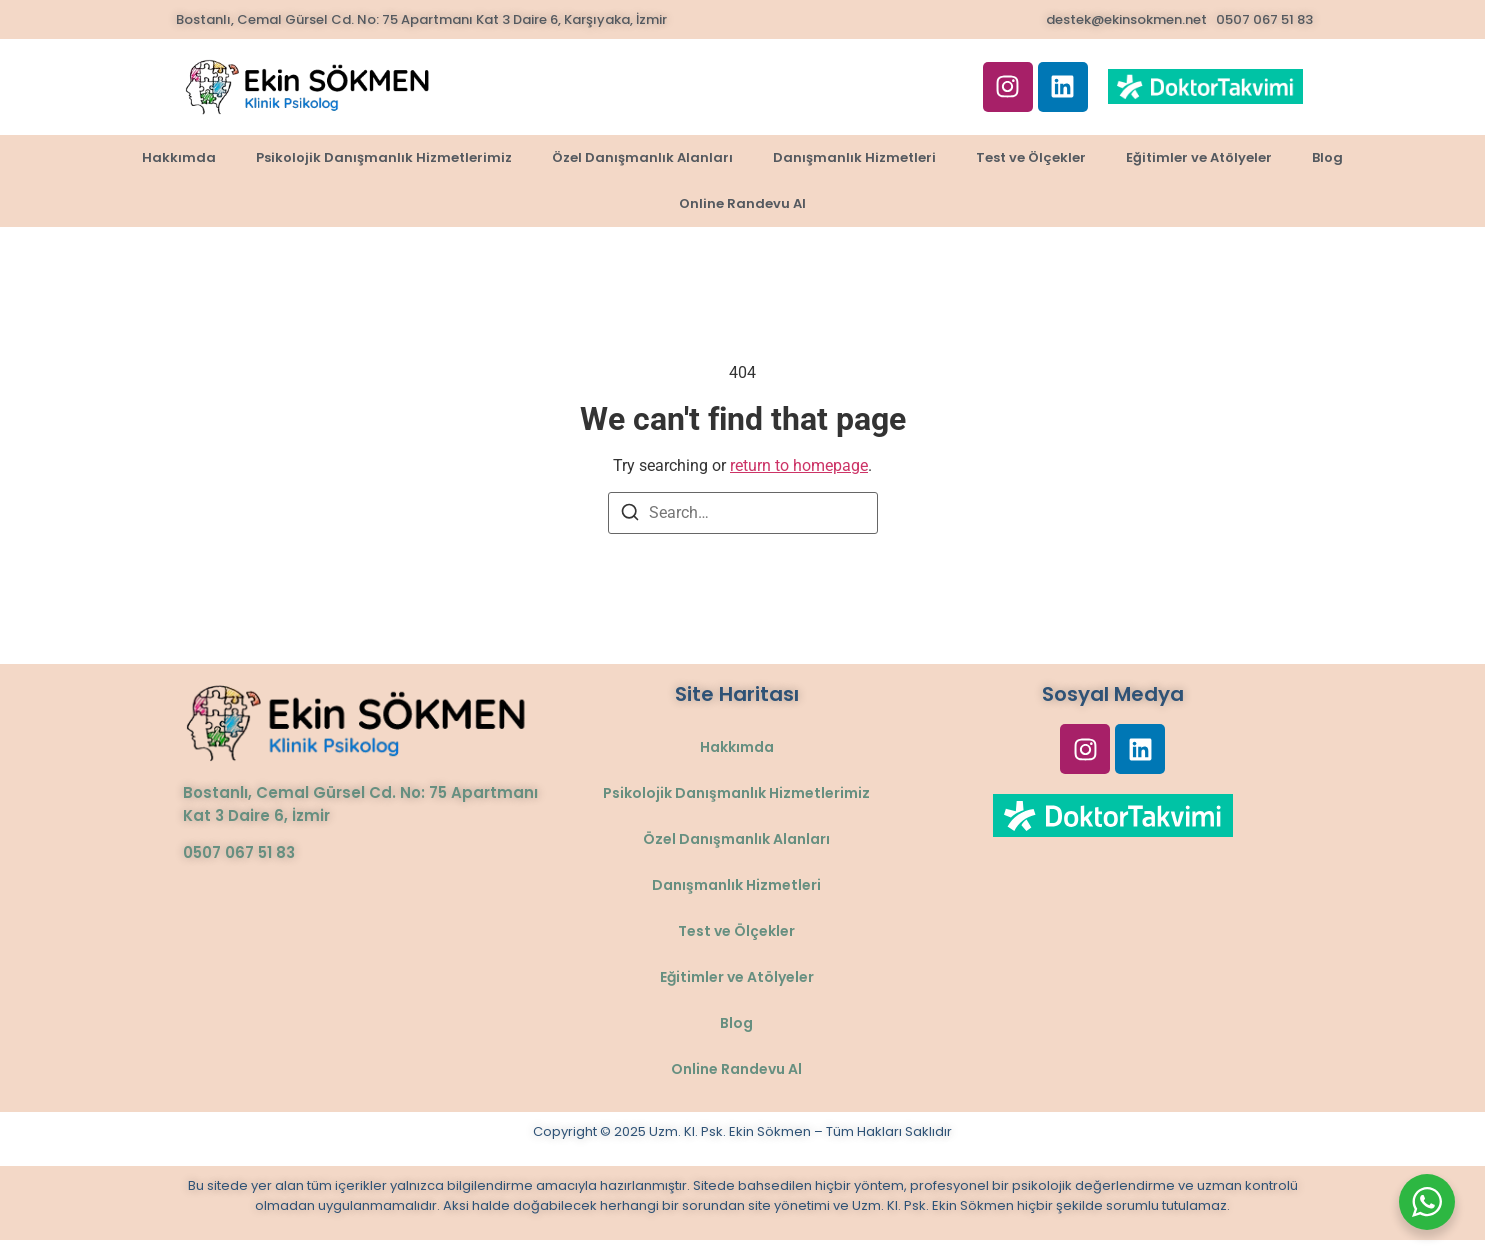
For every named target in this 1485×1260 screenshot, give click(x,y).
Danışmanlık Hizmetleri (854, 157)
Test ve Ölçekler (1031, 157)
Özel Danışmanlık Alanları (642, 157)
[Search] (630, 515)
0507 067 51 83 (1264, 19)
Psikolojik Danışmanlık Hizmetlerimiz (384, 157)
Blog (1327, 157)
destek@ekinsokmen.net (1126, 19)
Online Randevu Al (742, 203)
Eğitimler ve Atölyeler (1199, 157)
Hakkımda (179, 157)
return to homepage (799, 465)
